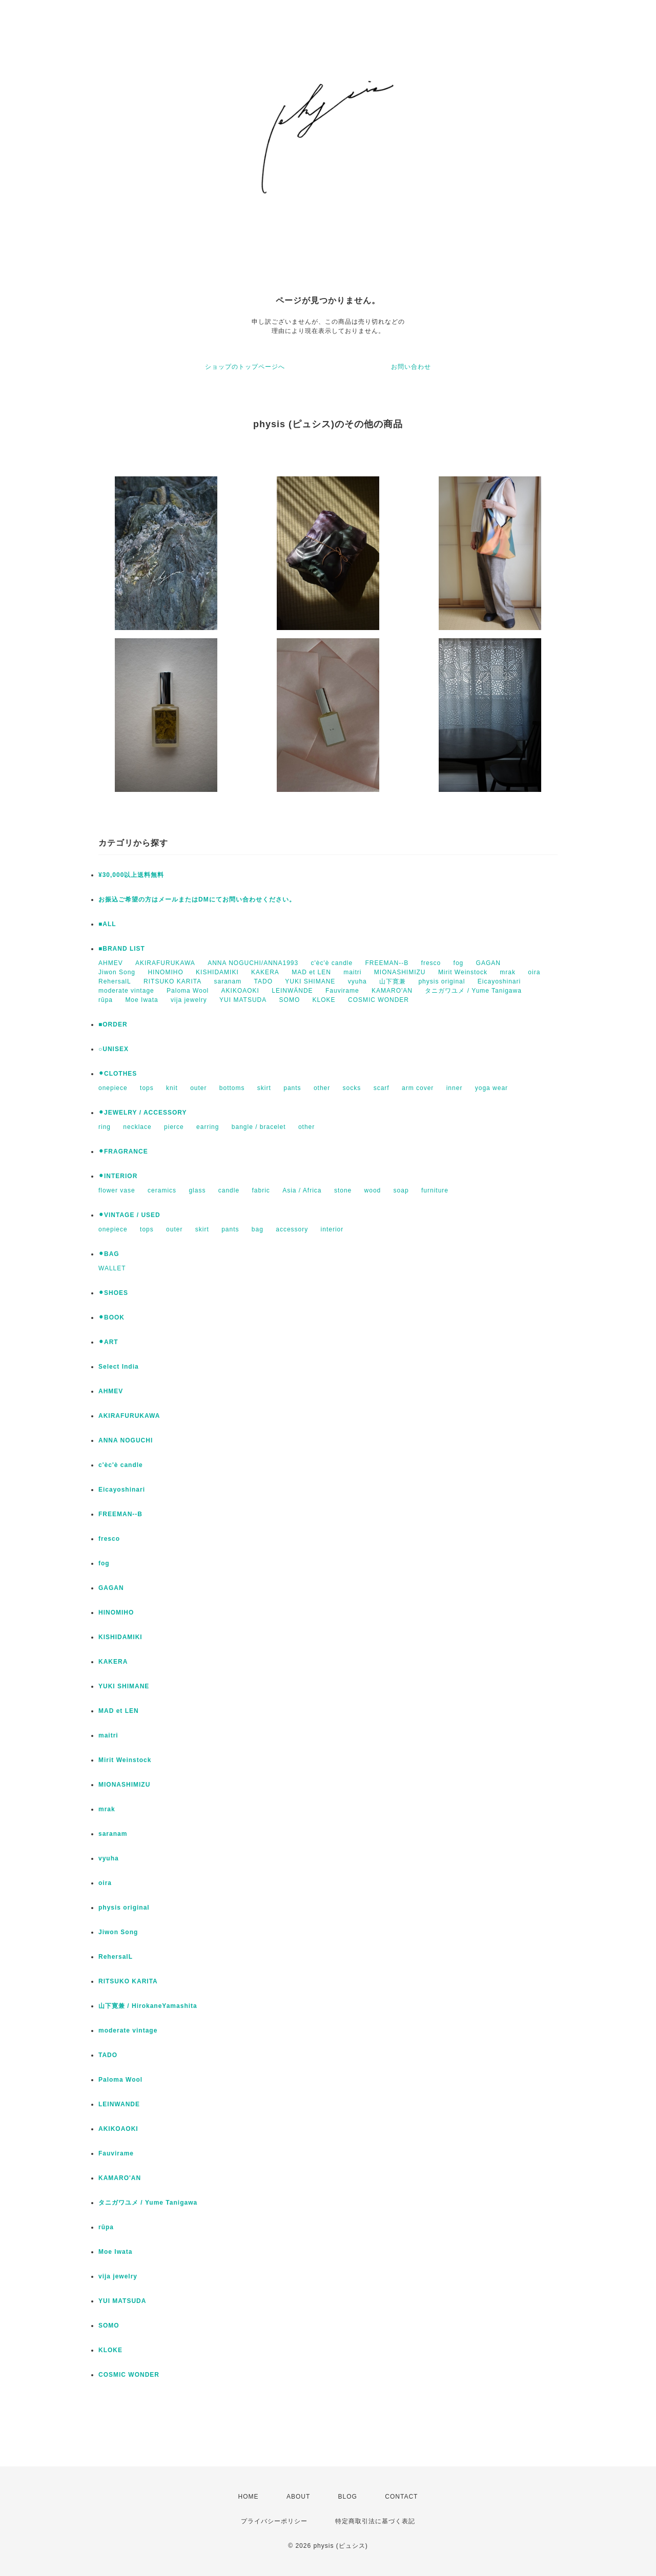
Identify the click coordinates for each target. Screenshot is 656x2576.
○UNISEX (113, 1049)
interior (332, 1229)
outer (198, 1088)
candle (228, 1190)
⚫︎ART (108, 1342)
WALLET (112, 1268)
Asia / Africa (301, 1190)
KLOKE (324, 999)
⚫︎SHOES (113, 1292)
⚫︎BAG (108, 1254)
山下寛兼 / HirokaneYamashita (147, 2005)
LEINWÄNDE (292, 990)
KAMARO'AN (392, 990)
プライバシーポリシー (274, 2521)
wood (372, 1190)
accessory (292, 1229)
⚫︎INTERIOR (117, 1176)
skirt (264, 1088)
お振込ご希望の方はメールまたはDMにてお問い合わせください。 (197, 899)
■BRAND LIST (121, 948)
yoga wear (491, 1088)
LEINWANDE (119, 2104)
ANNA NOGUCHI (125, 1440)
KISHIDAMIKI (217, 972)
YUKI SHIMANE (310, 981)
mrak (508, 972)
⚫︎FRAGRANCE (123, 1151)
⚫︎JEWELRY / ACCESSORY (142, 1112)
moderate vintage (126, 990)
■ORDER (113, 1024)
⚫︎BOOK (111, 1317)
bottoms (232, 1088)
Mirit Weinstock (462, 972)
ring (104, 1126)
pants (292, 1088)
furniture (434, 1190)
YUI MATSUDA (242, 999)
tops (147, 1088)
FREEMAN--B (387, 963)
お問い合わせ (411, 366)
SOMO (289, 999)
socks (352, 1088)
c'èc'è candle (332, 963)
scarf (381, 1088)
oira (534, 972)
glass (197, 1190)
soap (401, 1190)
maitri (352, 972)
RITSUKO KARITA (172, 981)
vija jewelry (189, 999)
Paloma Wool (188, 990)
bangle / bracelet (259, 1126)
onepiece (113, 1088)
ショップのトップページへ (245, 366)
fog (459, 963)
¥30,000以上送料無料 (131, 874)
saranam (228, 981)
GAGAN (488, 963)
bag (257, 1229)
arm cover (418, 1088)
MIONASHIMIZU (400, 972)
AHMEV (110, 963)
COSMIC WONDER (378, 999)
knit (172, 1088)
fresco (431, 963)
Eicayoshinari (499, 981)
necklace (137, 1126)
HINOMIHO (165, 972)
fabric (261, 1190)
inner (454, 1088)
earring (207, 1126)
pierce (174, 1126)
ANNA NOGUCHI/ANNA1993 (253, 963)
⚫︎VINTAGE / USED (129, 1215)
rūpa (105, 999)
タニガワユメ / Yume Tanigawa (473, 990)
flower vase (116, 1190)
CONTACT (401, 2496)
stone (343, 1190)
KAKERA (265, 972)
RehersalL (114, 981)
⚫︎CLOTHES (117, 1073)
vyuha (357, 981)
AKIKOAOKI (240, 990)
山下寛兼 (392, 981)
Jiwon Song (116, 972)
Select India (118, 1366)
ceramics (162, 1190)
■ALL (107, 924)
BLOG (347, 2496)
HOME (248, 2496)
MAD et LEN (311, 972)
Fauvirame (342, 990)
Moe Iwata (141, 999)
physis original (441, 981)
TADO (263, 981)
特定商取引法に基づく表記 (375, 2521)
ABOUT (298, 2496)
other (322, 1088)
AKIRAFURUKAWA (165, 963)
